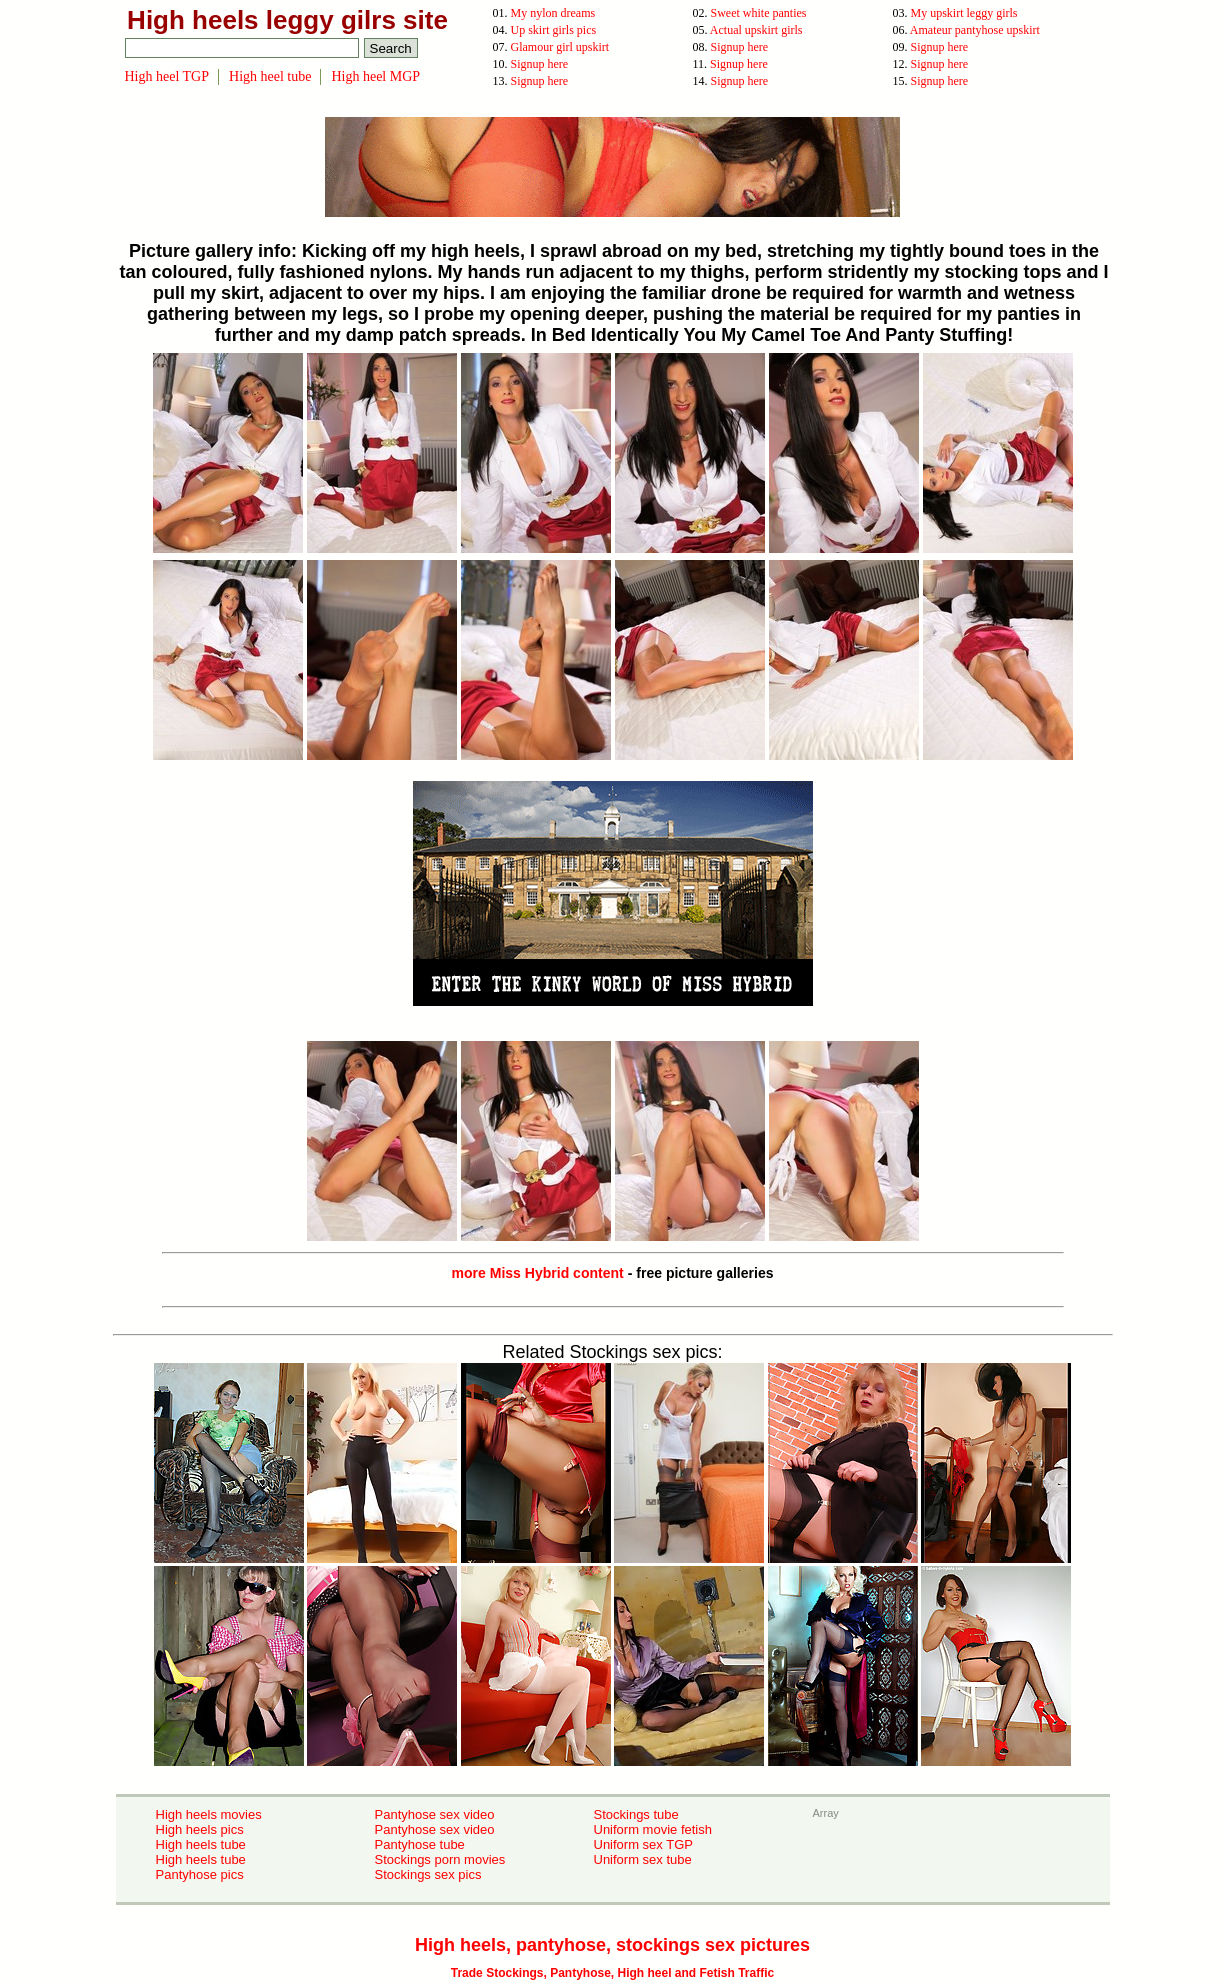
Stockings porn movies (440, 1859)
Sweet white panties (759, 13)
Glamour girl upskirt (560, 47)
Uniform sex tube (643, 1859)
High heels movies (209, 1814)
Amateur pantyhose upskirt (975, 30)
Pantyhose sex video (435, 1814)
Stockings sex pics (428, 1874)
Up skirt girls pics (554, 30)
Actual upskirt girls (756, 30)
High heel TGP (167, 76)
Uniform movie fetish (653, 1829)
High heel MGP (375, 76)
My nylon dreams (553, 13)
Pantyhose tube (420, 1844)
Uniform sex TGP (643, 1844)
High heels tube (201, 1844)
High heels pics (200, 1829)
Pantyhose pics (200, 1874)
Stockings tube (636, 1814)
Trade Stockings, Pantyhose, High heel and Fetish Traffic (612, 1973)
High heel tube (270, 76)
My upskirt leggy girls (964, 13)
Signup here (740, 47)
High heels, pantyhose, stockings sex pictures (612, 1945)
